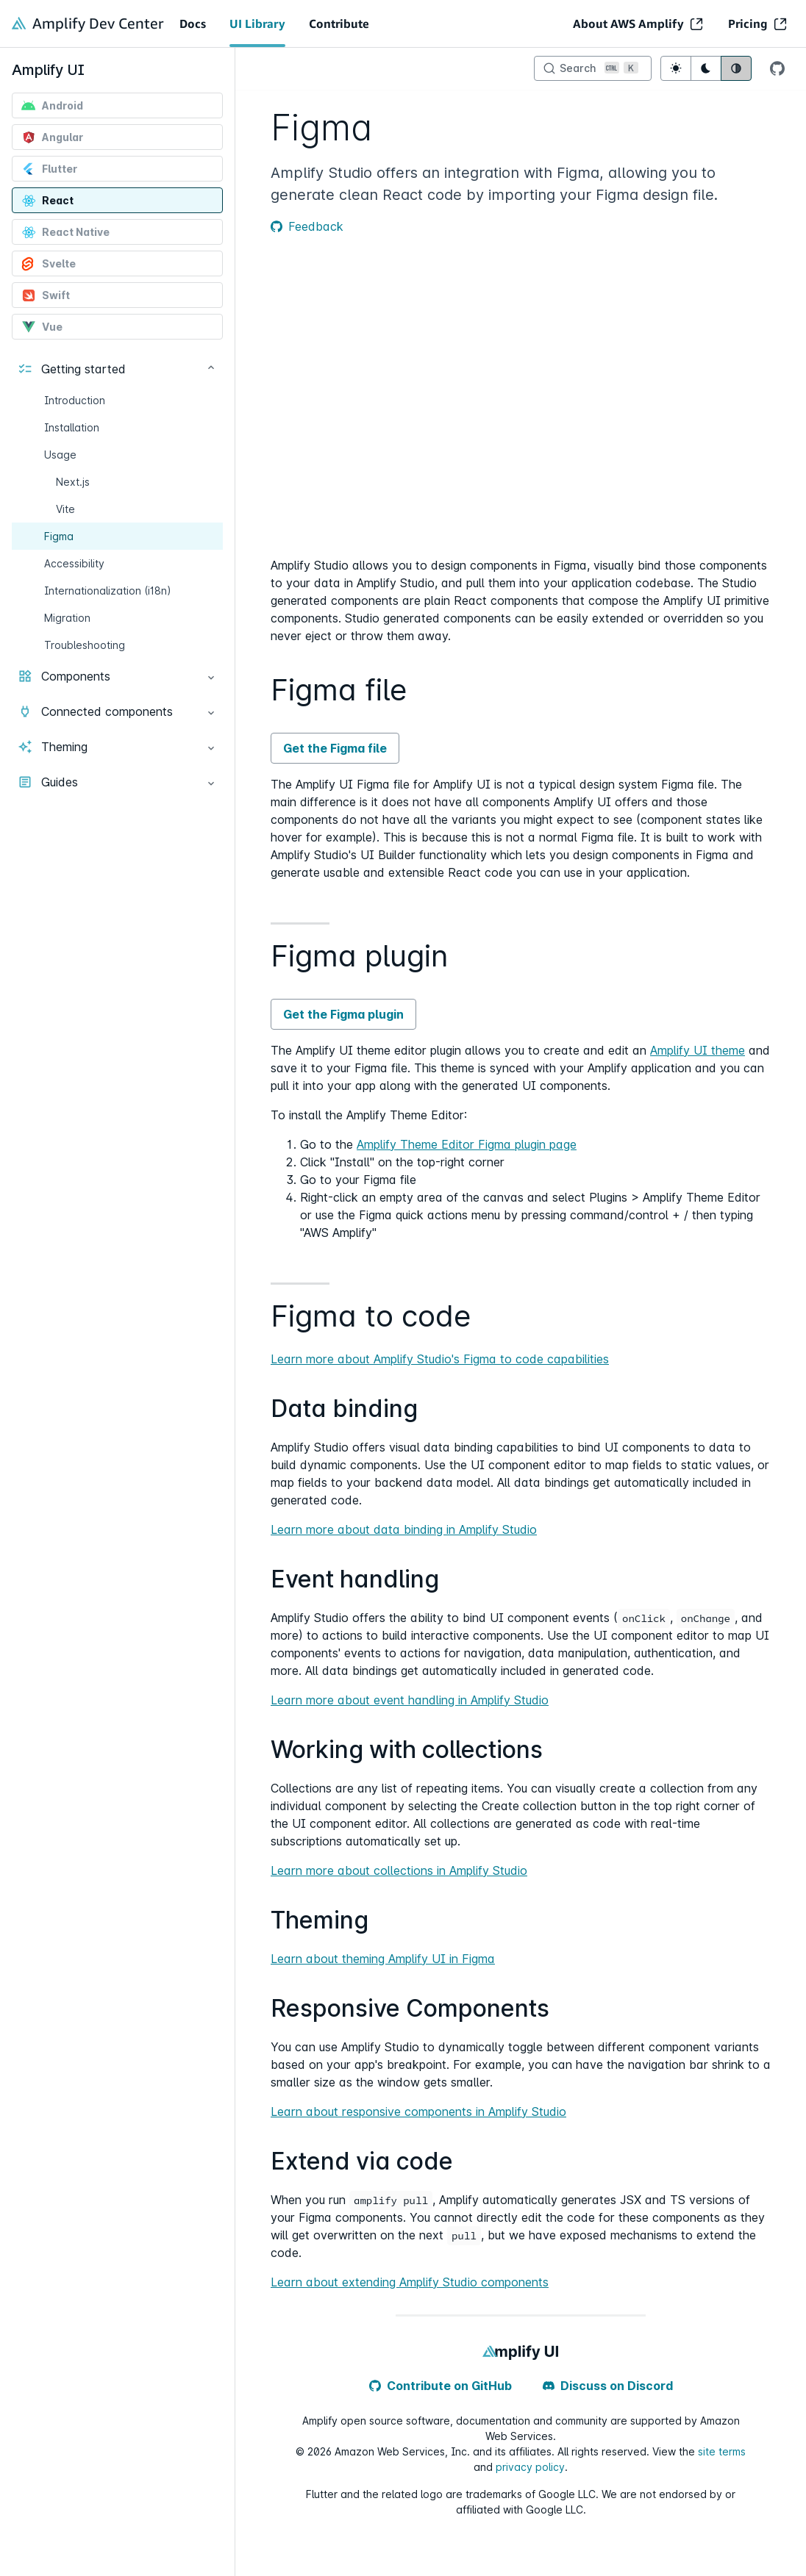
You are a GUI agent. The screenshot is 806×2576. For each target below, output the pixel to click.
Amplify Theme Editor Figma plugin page (467, 1144)
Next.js (73, 482)
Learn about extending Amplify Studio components (410, 2282)
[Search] (593, 68)
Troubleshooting (84, 645)
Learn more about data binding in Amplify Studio (404, 1529)
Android (52, 105)
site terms (722, 2451)
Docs (192, 23)
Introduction (74, 400)
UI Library (257, 23)
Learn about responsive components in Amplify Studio (418, 2111)
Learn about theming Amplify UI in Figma (383, 1958)
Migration (67, 617)
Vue (42, 327)
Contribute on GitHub (440, 2385)
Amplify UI (48, 70)
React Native (65, 232)
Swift (45, 295)
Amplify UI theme (697, 1050)
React (47, 200)
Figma (59, 536)
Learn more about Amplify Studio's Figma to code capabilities (440, 1359)
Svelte (48, 263)
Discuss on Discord (608, 2385)
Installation (71, 427)
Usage (60, 454)
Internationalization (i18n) (107, 590)
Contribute (339, 23)
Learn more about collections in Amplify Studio (399, 1870)
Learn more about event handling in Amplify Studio (410, 1700)
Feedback (307, 226)
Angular (52, 137)
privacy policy (530, 2467)
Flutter (49, 169)
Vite (65, 509)
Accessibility (74, 563)
